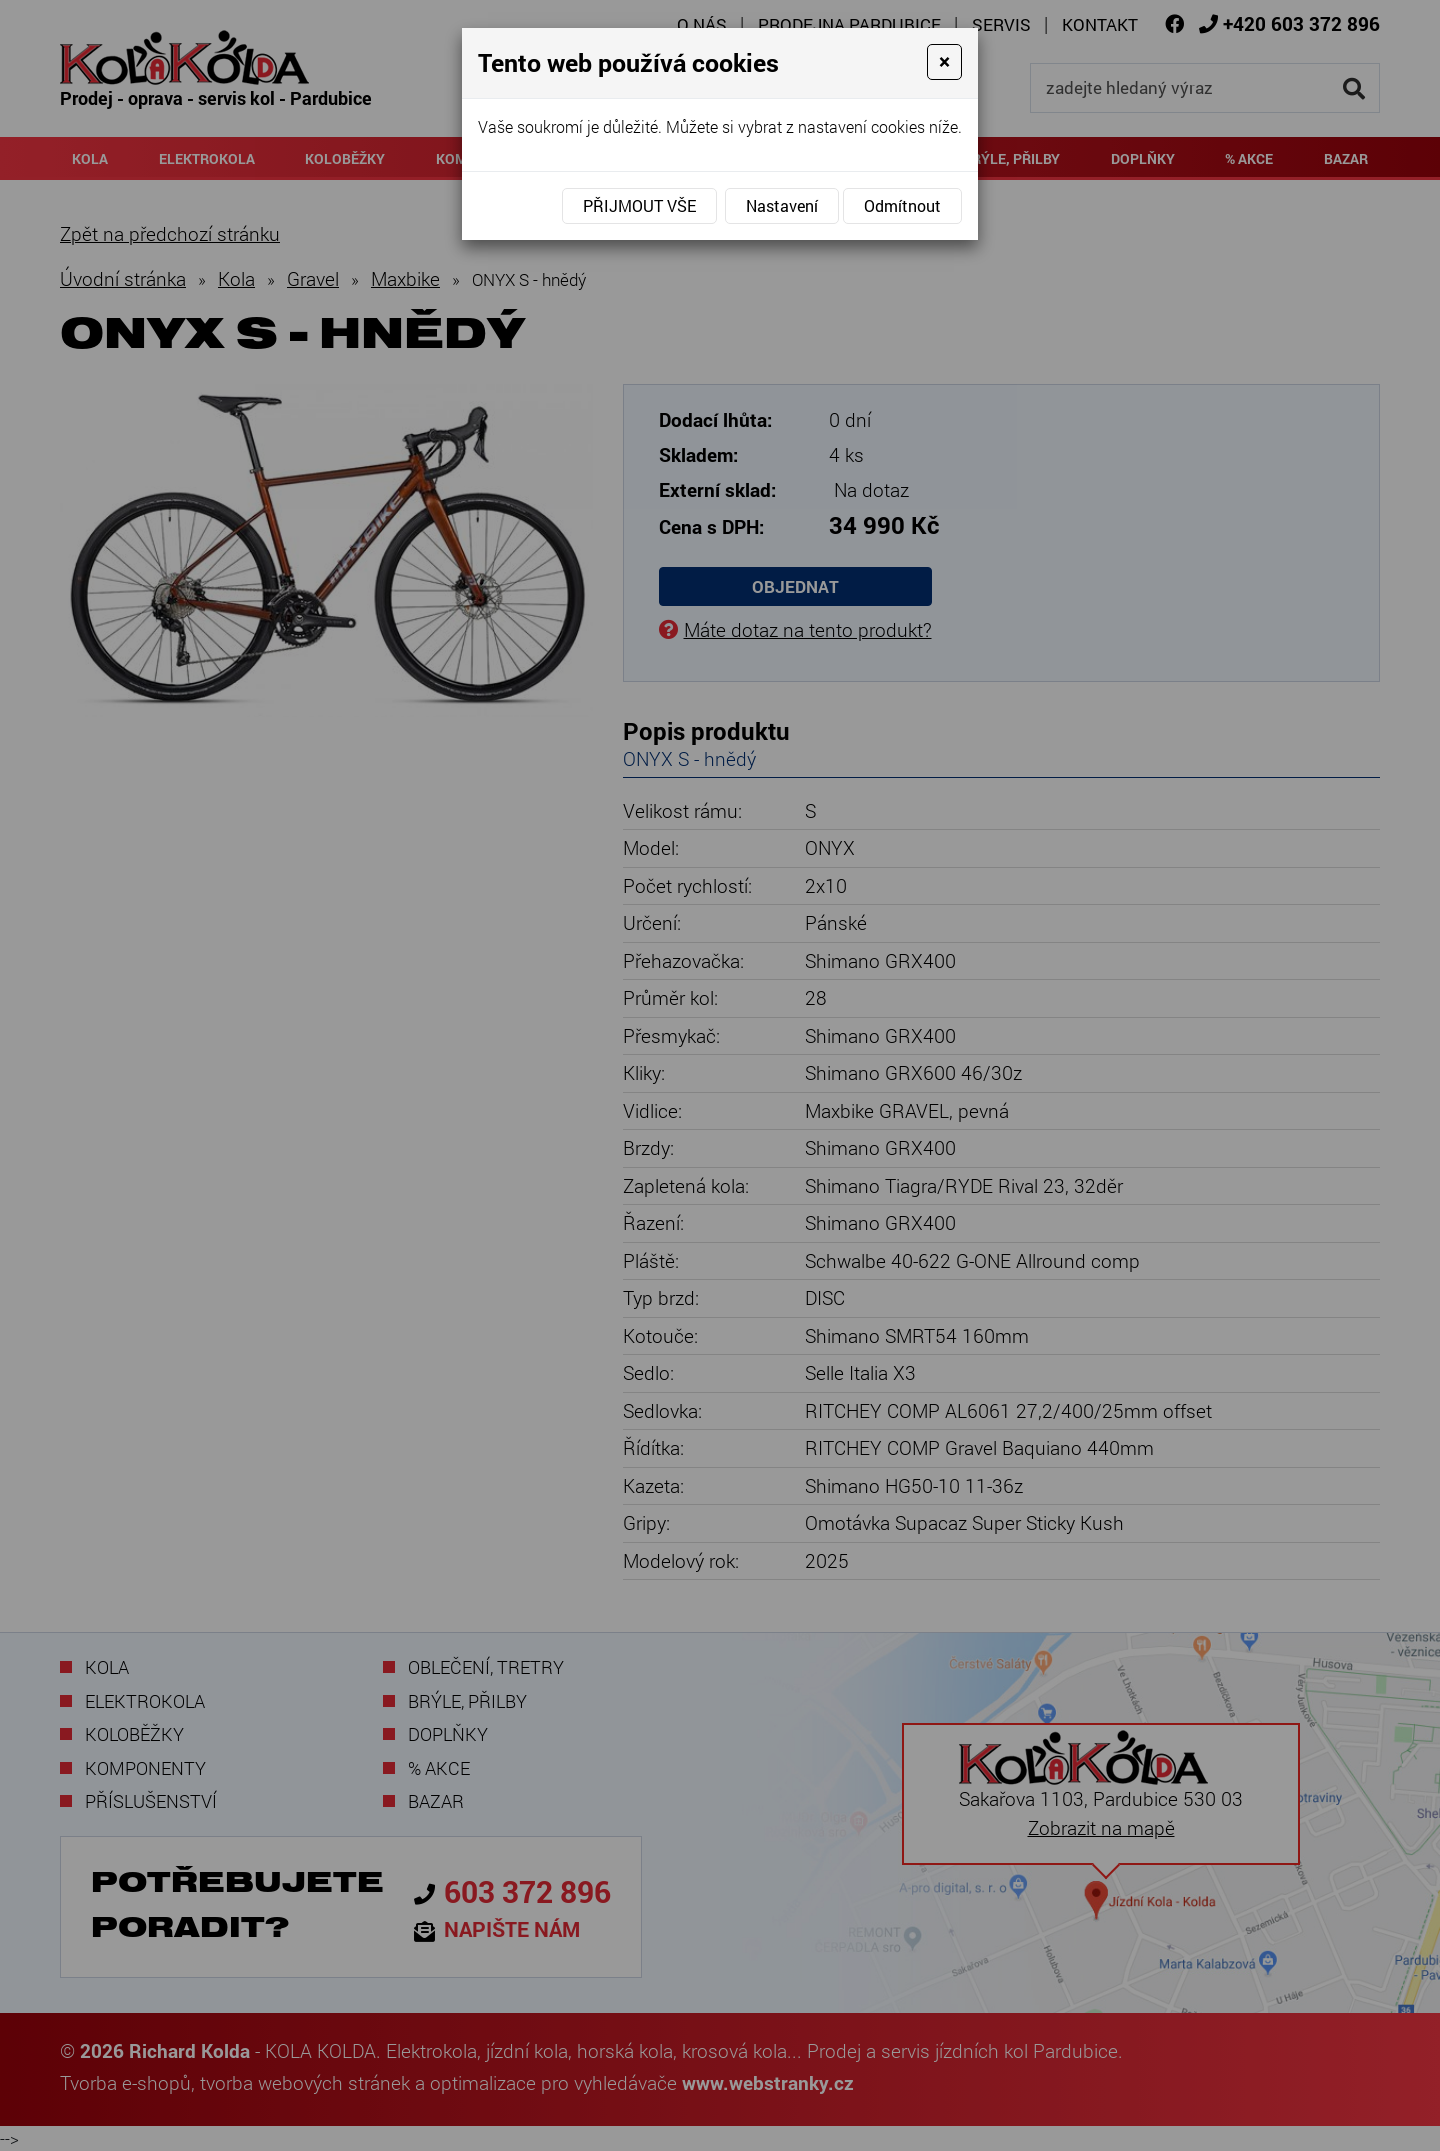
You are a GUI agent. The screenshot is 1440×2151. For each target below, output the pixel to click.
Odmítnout (902, 205)
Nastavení (782, 205)
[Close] (944, 62)
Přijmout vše (639, 205)
